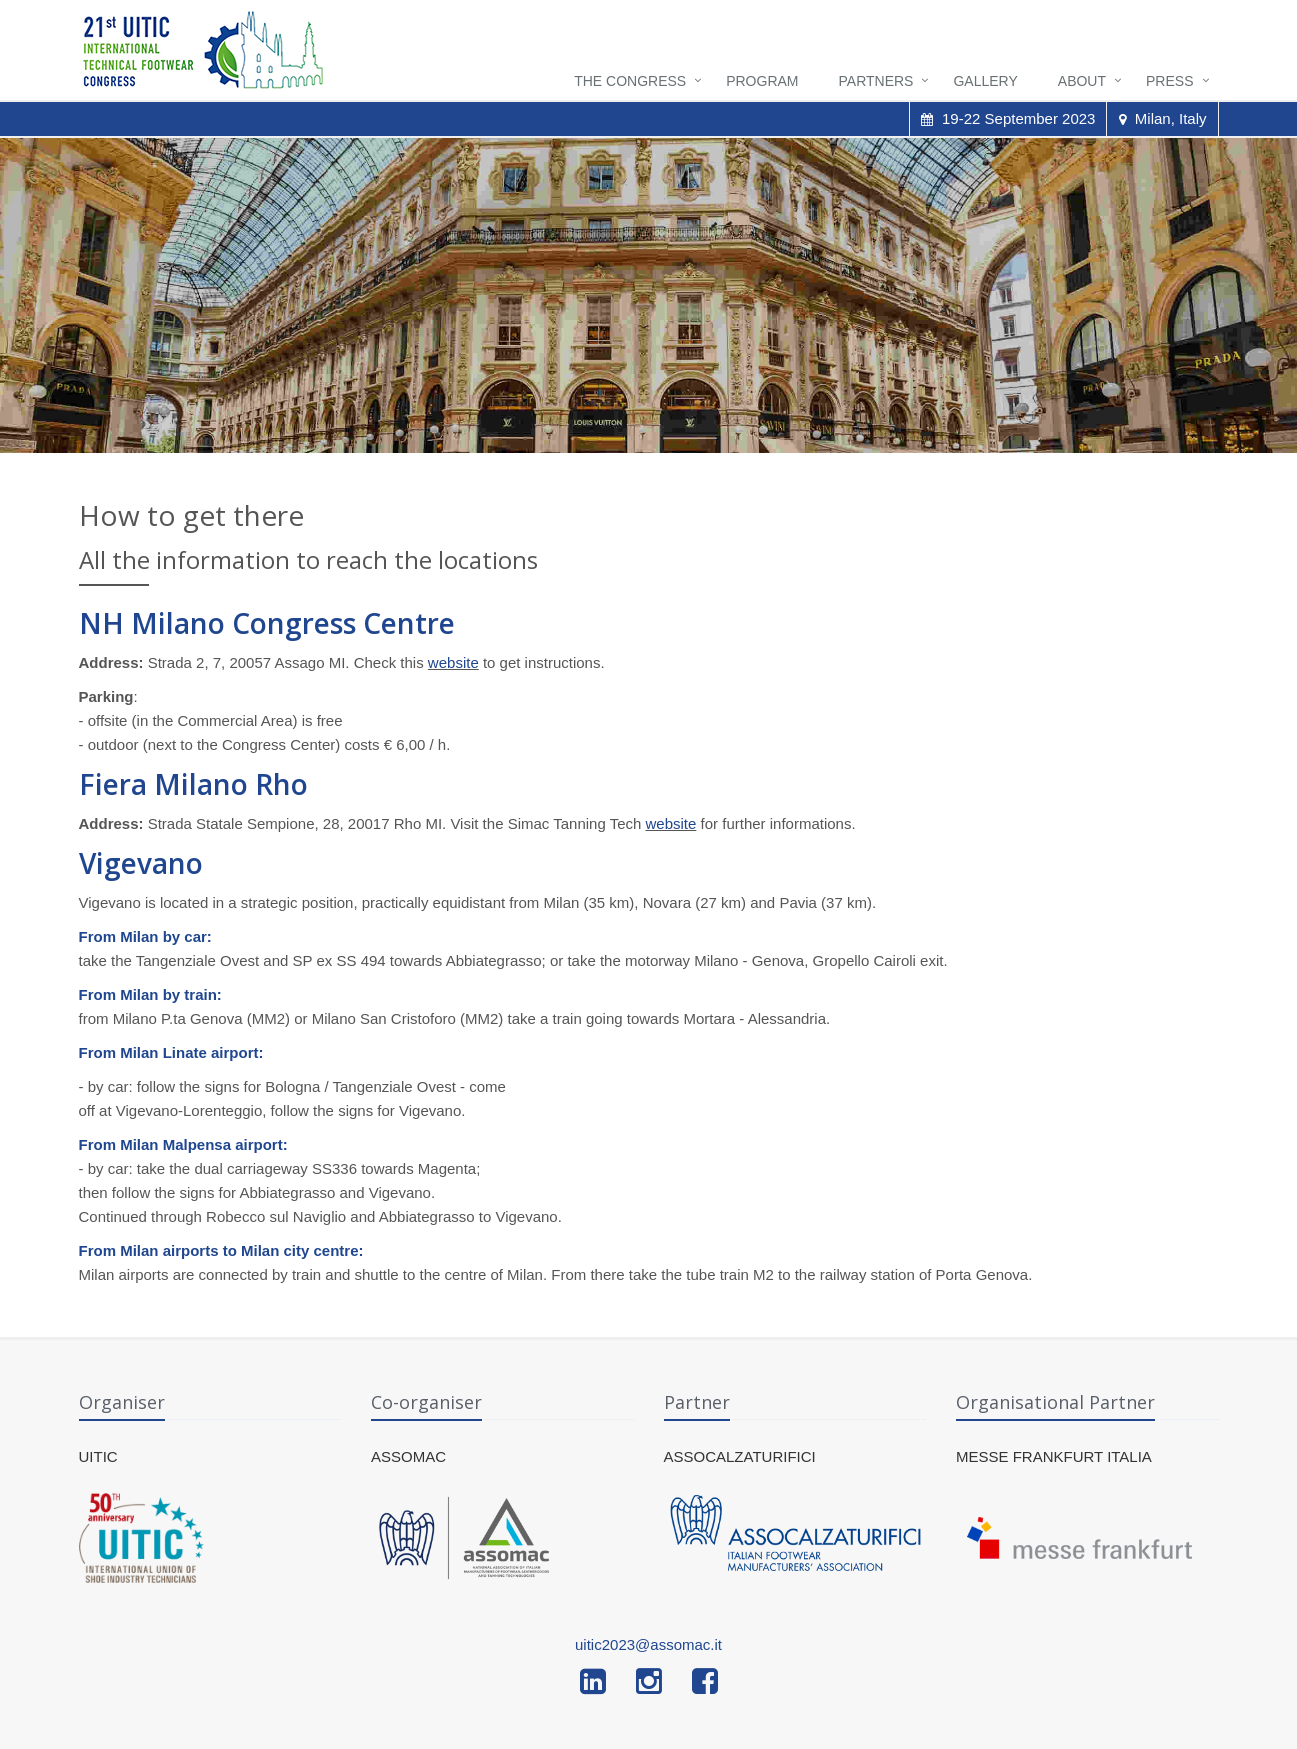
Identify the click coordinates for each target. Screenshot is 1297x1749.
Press (1169, 81)
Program (762, 81)
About (1082, 81)
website (453, 662)
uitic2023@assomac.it (648, 1644)
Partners (876, 81)
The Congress (630, 81)
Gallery (985, 81)
